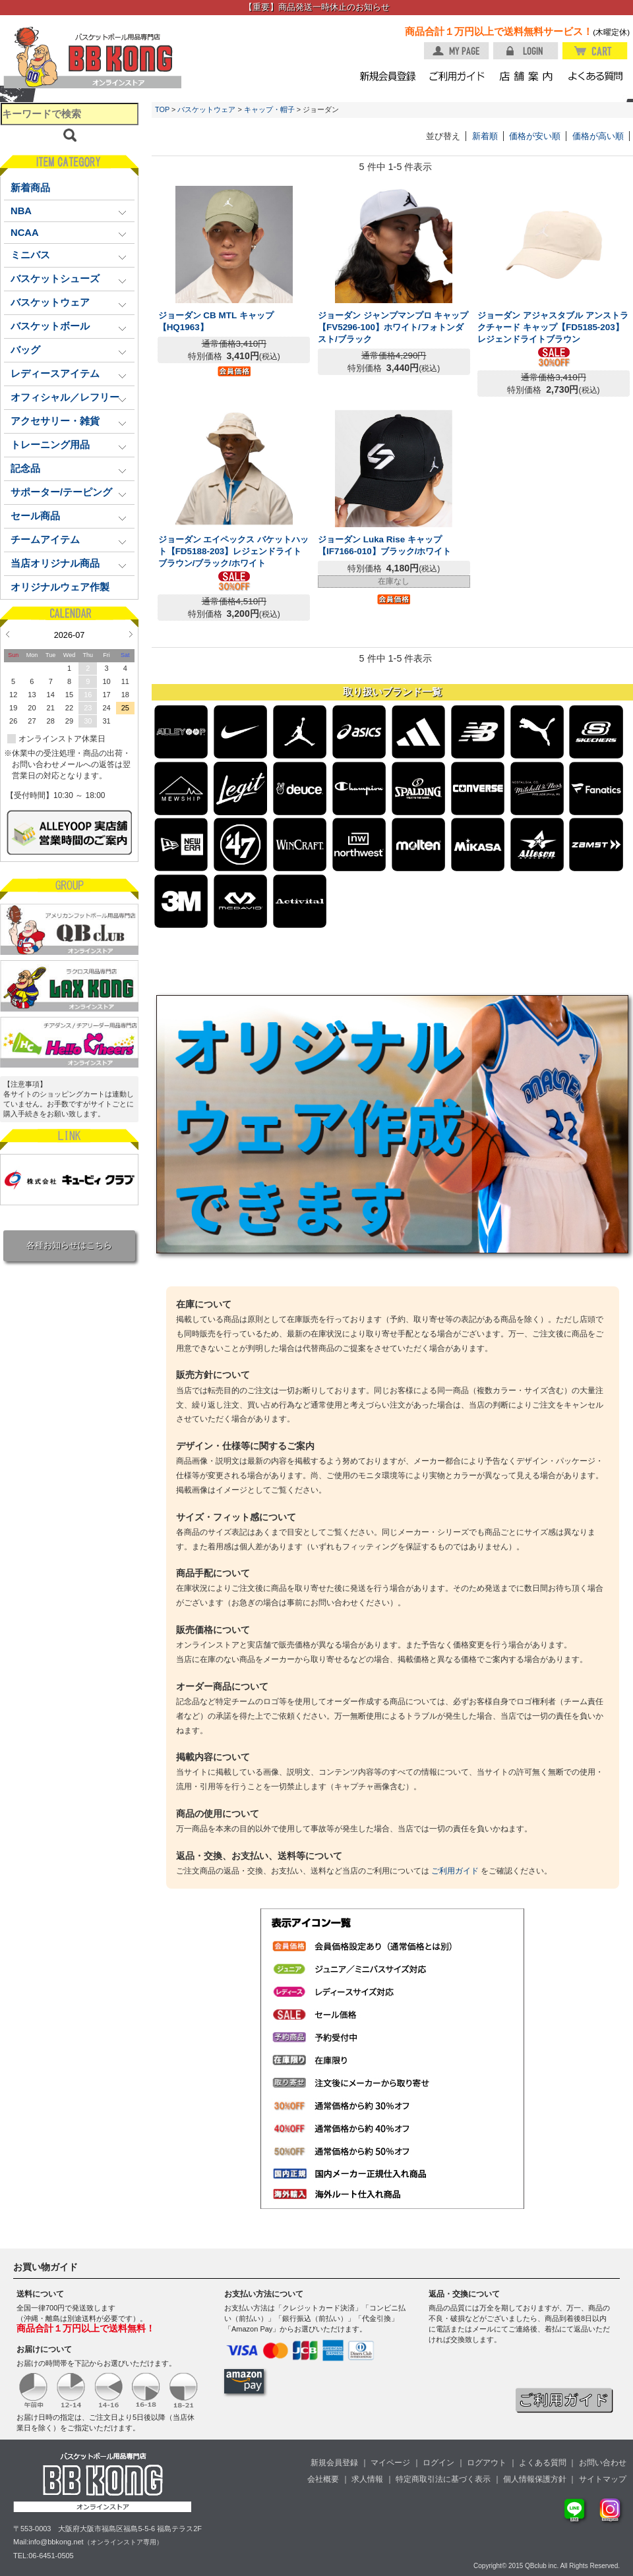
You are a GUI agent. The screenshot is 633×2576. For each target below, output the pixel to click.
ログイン (438, 2462)
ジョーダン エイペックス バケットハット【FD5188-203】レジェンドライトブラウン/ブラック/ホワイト (233, 551)
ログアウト (486, 2462)
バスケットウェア (206, 109)
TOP (162, 109)
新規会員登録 (334, 2462)
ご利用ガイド (455, 1870)
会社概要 (323, 2479)
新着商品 (30, 188)
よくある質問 (542, 2462)
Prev (7, 634)
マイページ (390, 2462)
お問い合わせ (602, 2462)
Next (131, 634)
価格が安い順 (534, 136)
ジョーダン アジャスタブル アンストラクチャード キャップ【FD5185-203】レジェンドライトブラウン (552, 327)
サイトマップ (602, 2479)
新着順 (485, 136)
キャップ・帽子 (269, 109)
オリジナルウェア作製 (60, 587)
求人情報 (367, 2479)
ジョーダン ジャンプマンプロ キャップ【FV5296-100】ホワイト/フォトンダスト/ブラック (393, 327)
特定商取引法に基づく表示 (443, 2479)
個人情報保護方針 (534, 2479)
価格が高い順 (598, 136)
